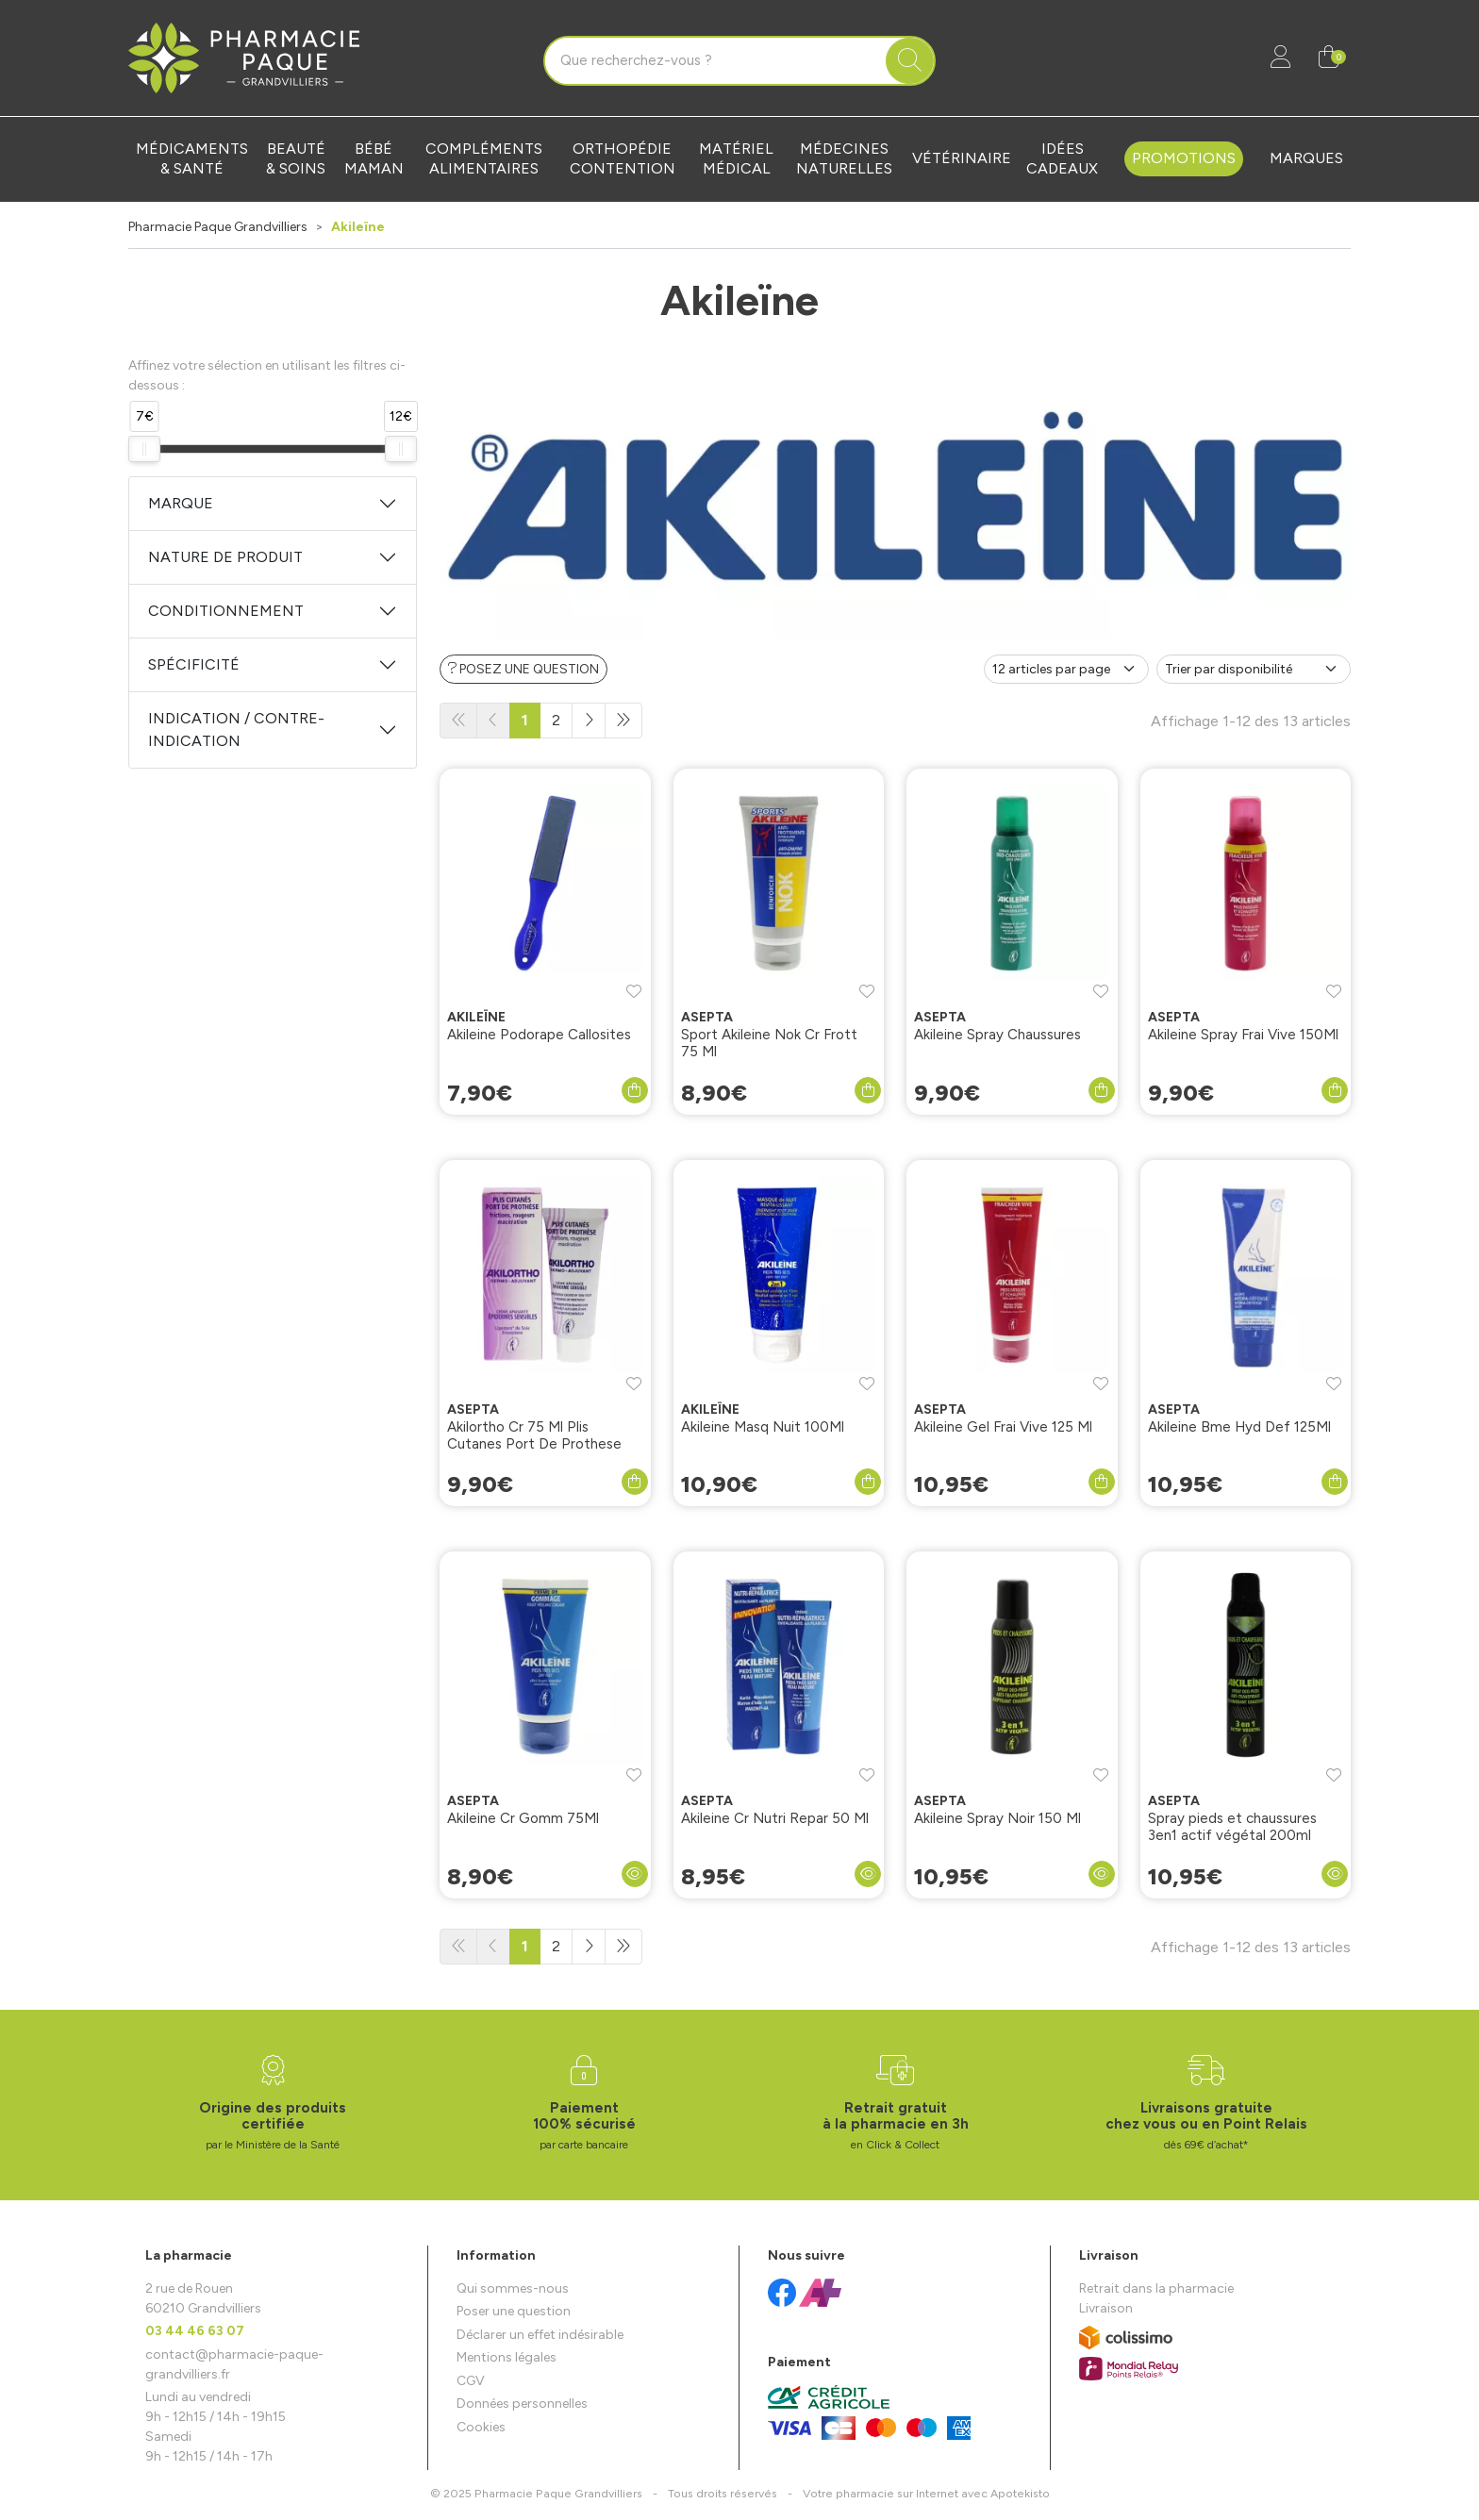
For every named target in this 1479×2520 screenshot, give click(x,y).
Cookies (481, 2427)
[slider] (144, 449)
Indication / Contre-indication (236, 729)
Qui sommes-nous (513, 2288)
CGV (471, 2381)
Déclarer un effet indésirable (540, 2335)
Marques (1306, 158)
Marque (180, 503)
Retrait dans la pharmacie (1156, 2288)
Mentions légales (507, 2357)
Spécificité (194, 664)
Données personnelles (522, 2404)
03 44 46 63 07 (194, 2331)
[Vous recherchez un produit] (716, 61)
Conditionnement (226, 611)
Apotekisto (926, 2493)
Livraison (1106, 2308)
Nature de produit (225, 557)
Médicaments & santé (192, 158)
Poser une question (514, 2311)
